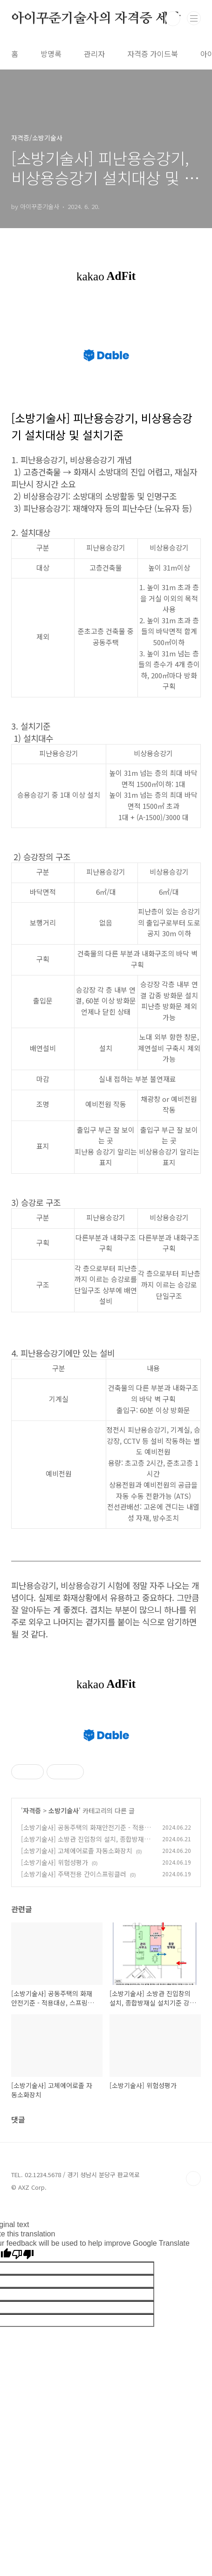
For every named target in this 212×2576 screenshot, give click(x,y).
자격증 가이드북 (152, 53)
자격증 (32, 1941)
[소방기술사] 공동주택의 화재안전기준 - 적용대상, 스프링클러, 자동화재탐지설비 (85, 1962)
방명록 (51, 53)
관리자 (94, 53)
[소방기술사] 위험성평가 (54, 1993)
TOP (193, 2309)
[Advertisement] (106, 1779)
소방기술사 (63, 1941)
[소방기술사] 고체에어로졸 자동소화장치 (76, 1981)
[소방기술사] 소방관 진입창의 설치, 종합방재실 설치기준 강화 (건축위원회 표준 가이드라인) (85, 1974)
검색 (173, 19)
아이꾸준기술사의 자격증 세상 (96, 18)
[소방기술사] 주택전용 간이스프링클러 (73, 2004)
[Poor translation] (23, 2385)
